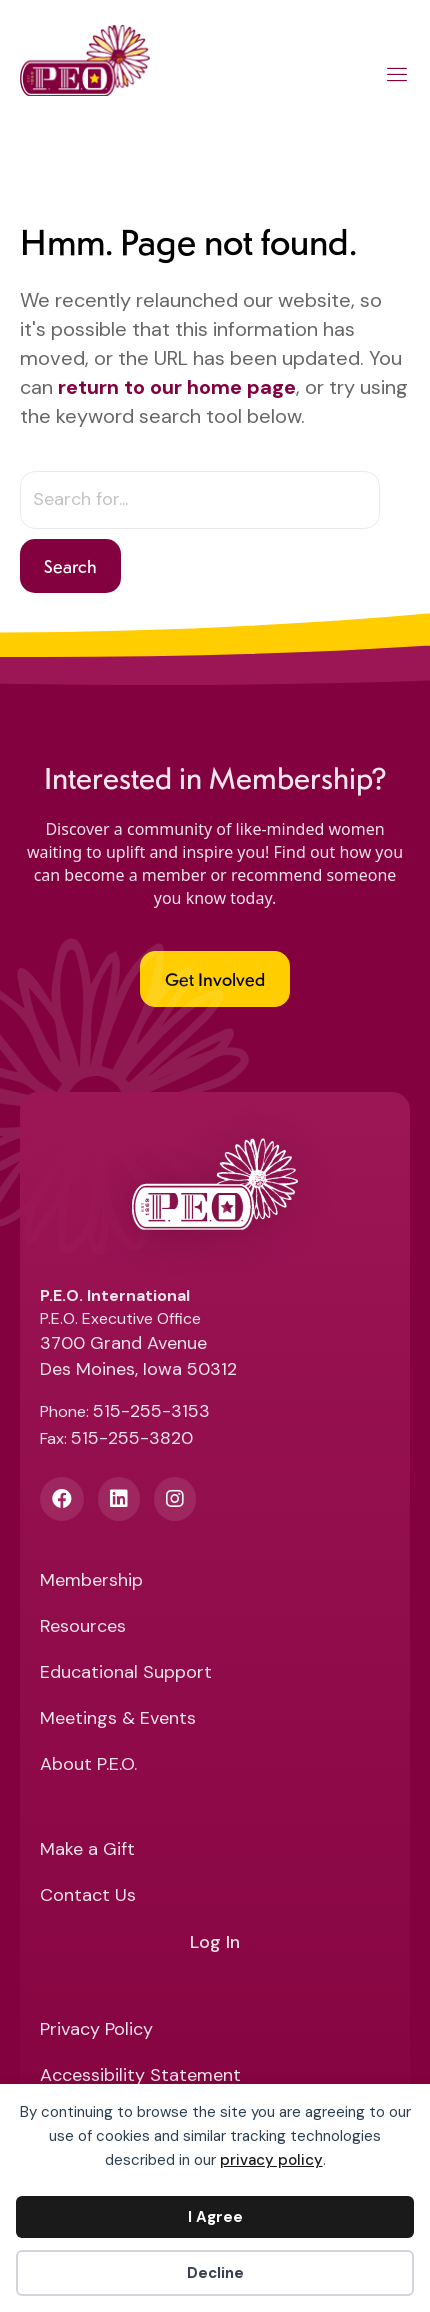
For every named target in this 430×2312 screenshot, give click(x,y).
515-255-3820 (132, 1438)
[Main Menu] (397, 78)
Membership (91, 1581)
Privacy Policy (96, 2030)
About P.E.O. (88, 1765)
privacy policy (271, 2160)
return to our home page (177, 387)
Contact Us (88, 1896)
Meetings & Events (118, 1719)
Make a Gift (87, 1850)
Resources (83, 1627)
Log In (215, 1943)
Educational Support (126, 1673)
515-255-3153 (151, 1411)
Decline (215, 2273)
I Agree (215, 2217)
